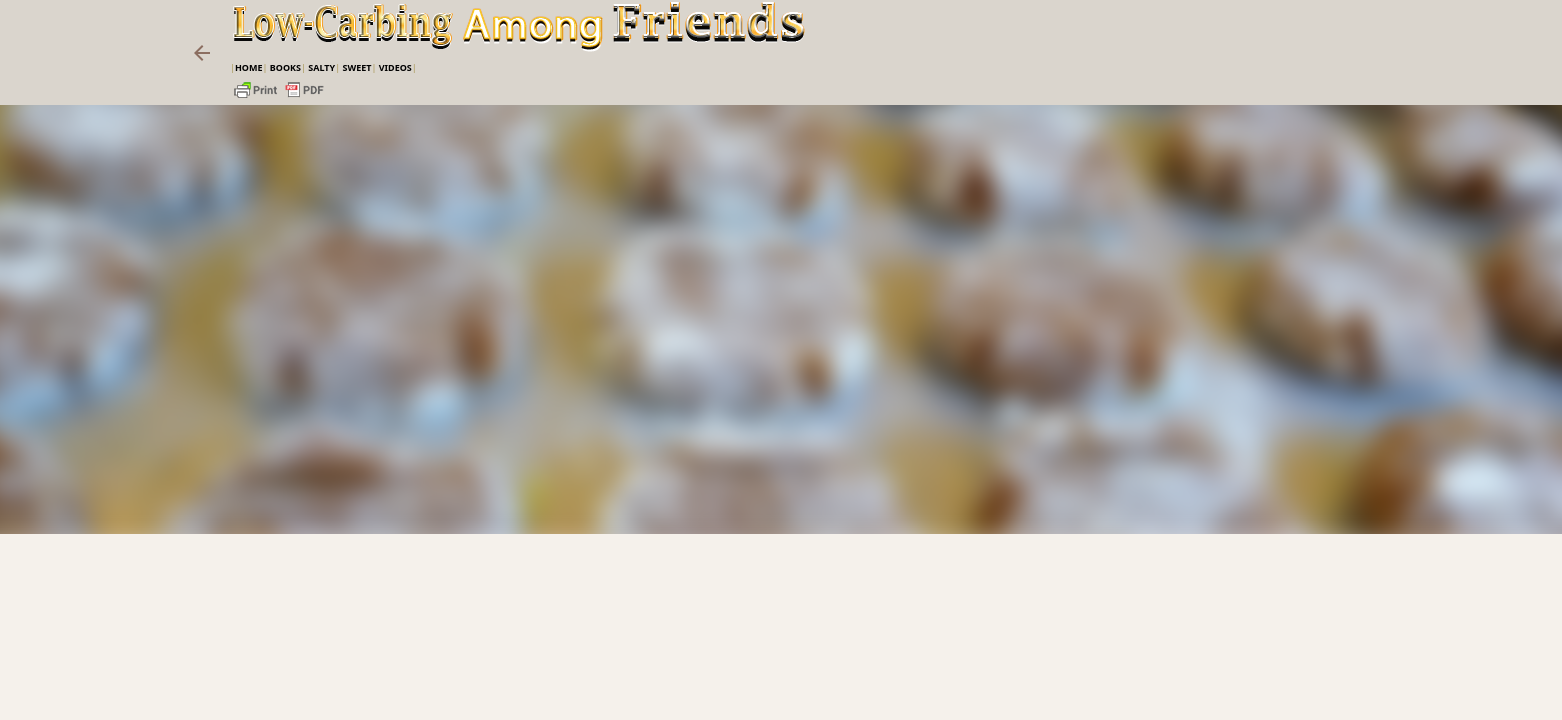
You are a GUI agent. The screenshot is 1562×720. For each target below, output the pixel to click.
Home (249, 67)
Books (285, 67)
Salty (321, 67)
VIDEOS (395, 67)
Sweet (356, 67)
